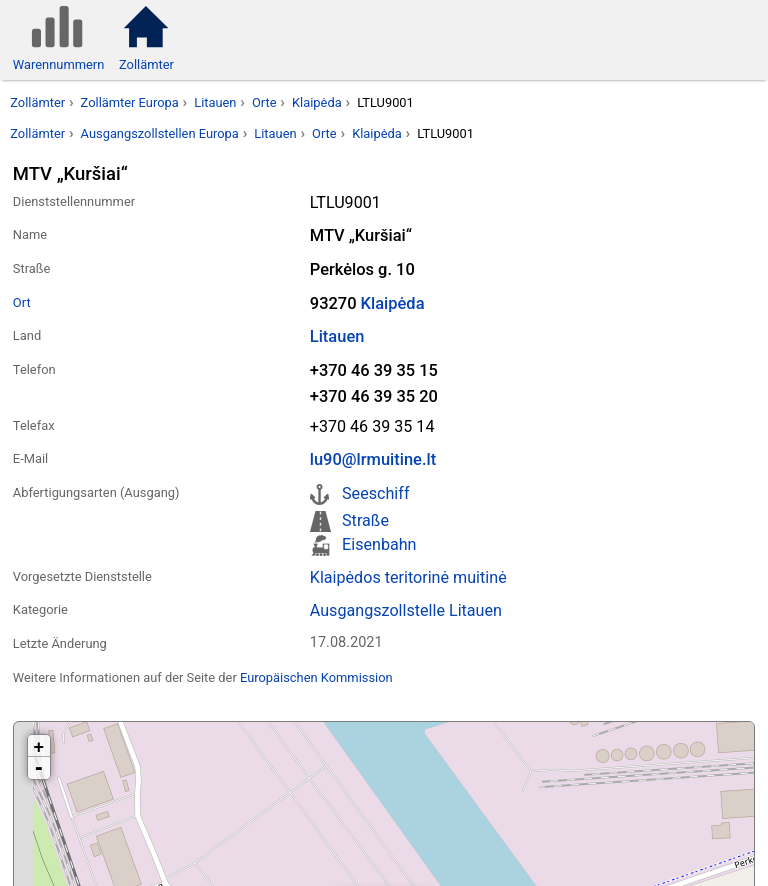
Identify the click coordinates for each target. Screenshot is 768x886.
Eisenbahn (379, 544)
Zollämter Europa (130, 102)
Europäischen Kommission (316, 677)
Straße (365, 520)
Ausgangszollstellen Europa (160, 133)
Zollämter (37, 102)
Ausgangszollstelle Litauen (406, 610)
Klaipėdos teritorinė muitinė (408, 577)
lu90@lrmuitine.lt (373, 459)
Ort (22, 302)
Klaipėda (317, 102)
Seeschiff (375, 493)
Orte (264, 102)
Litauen (215, 102)
